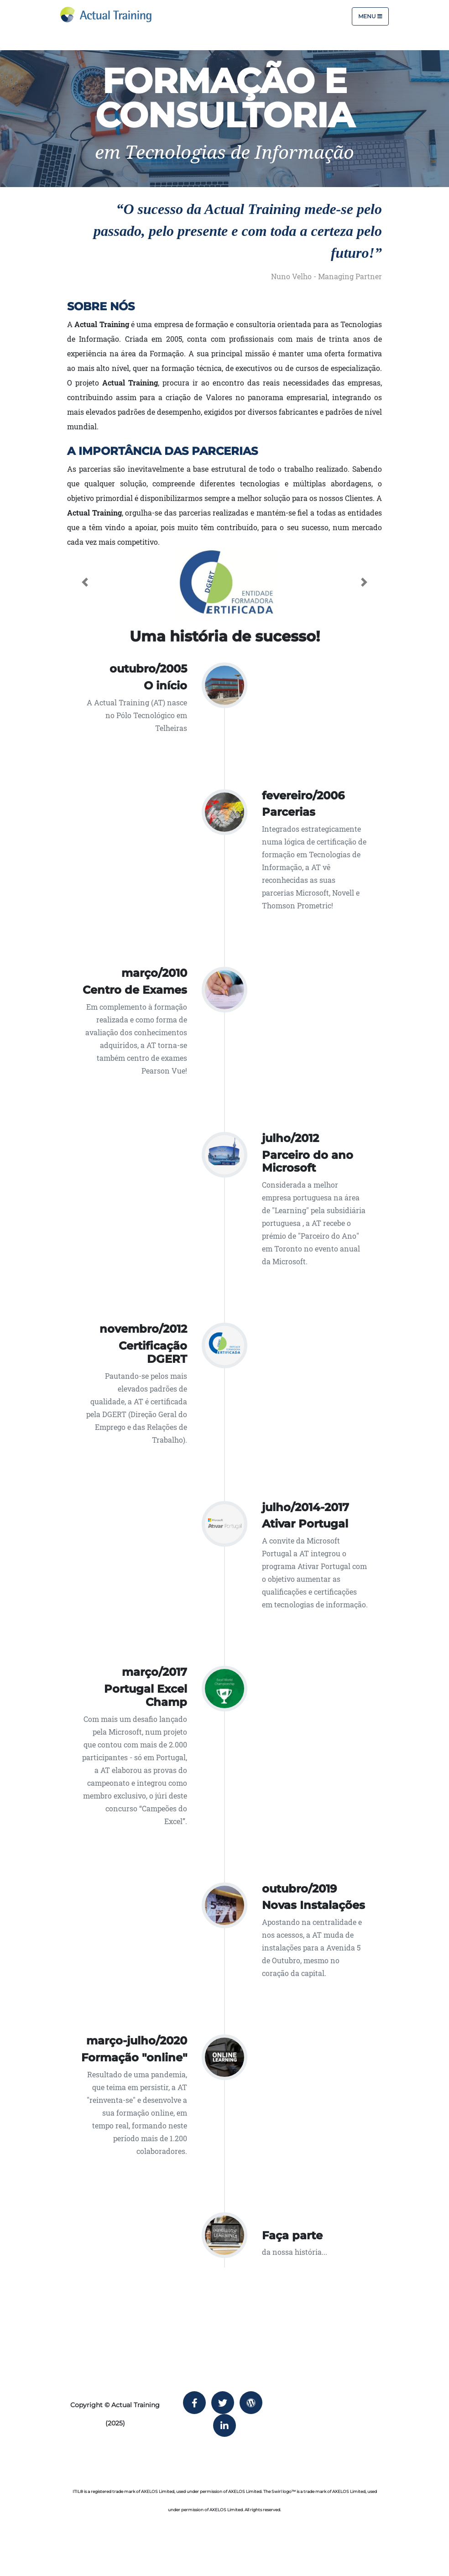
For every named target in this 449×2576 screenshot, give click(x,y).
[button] (85, 582)
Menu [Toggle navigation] (370, 16)
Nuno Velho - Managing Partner (326, 276)
